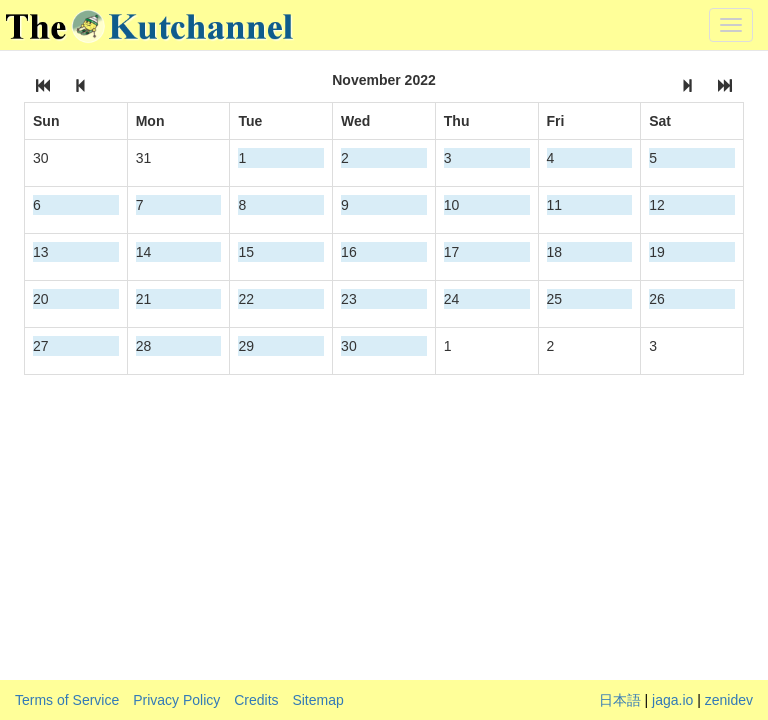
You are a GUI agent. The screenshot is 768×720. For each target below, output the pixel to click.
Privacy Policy (176, 700)
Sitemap (317, 700)
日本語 (620, 700)
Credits (256, 700)
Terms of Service (67, 700)
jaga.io (672, 700)
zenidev (729, 700)
